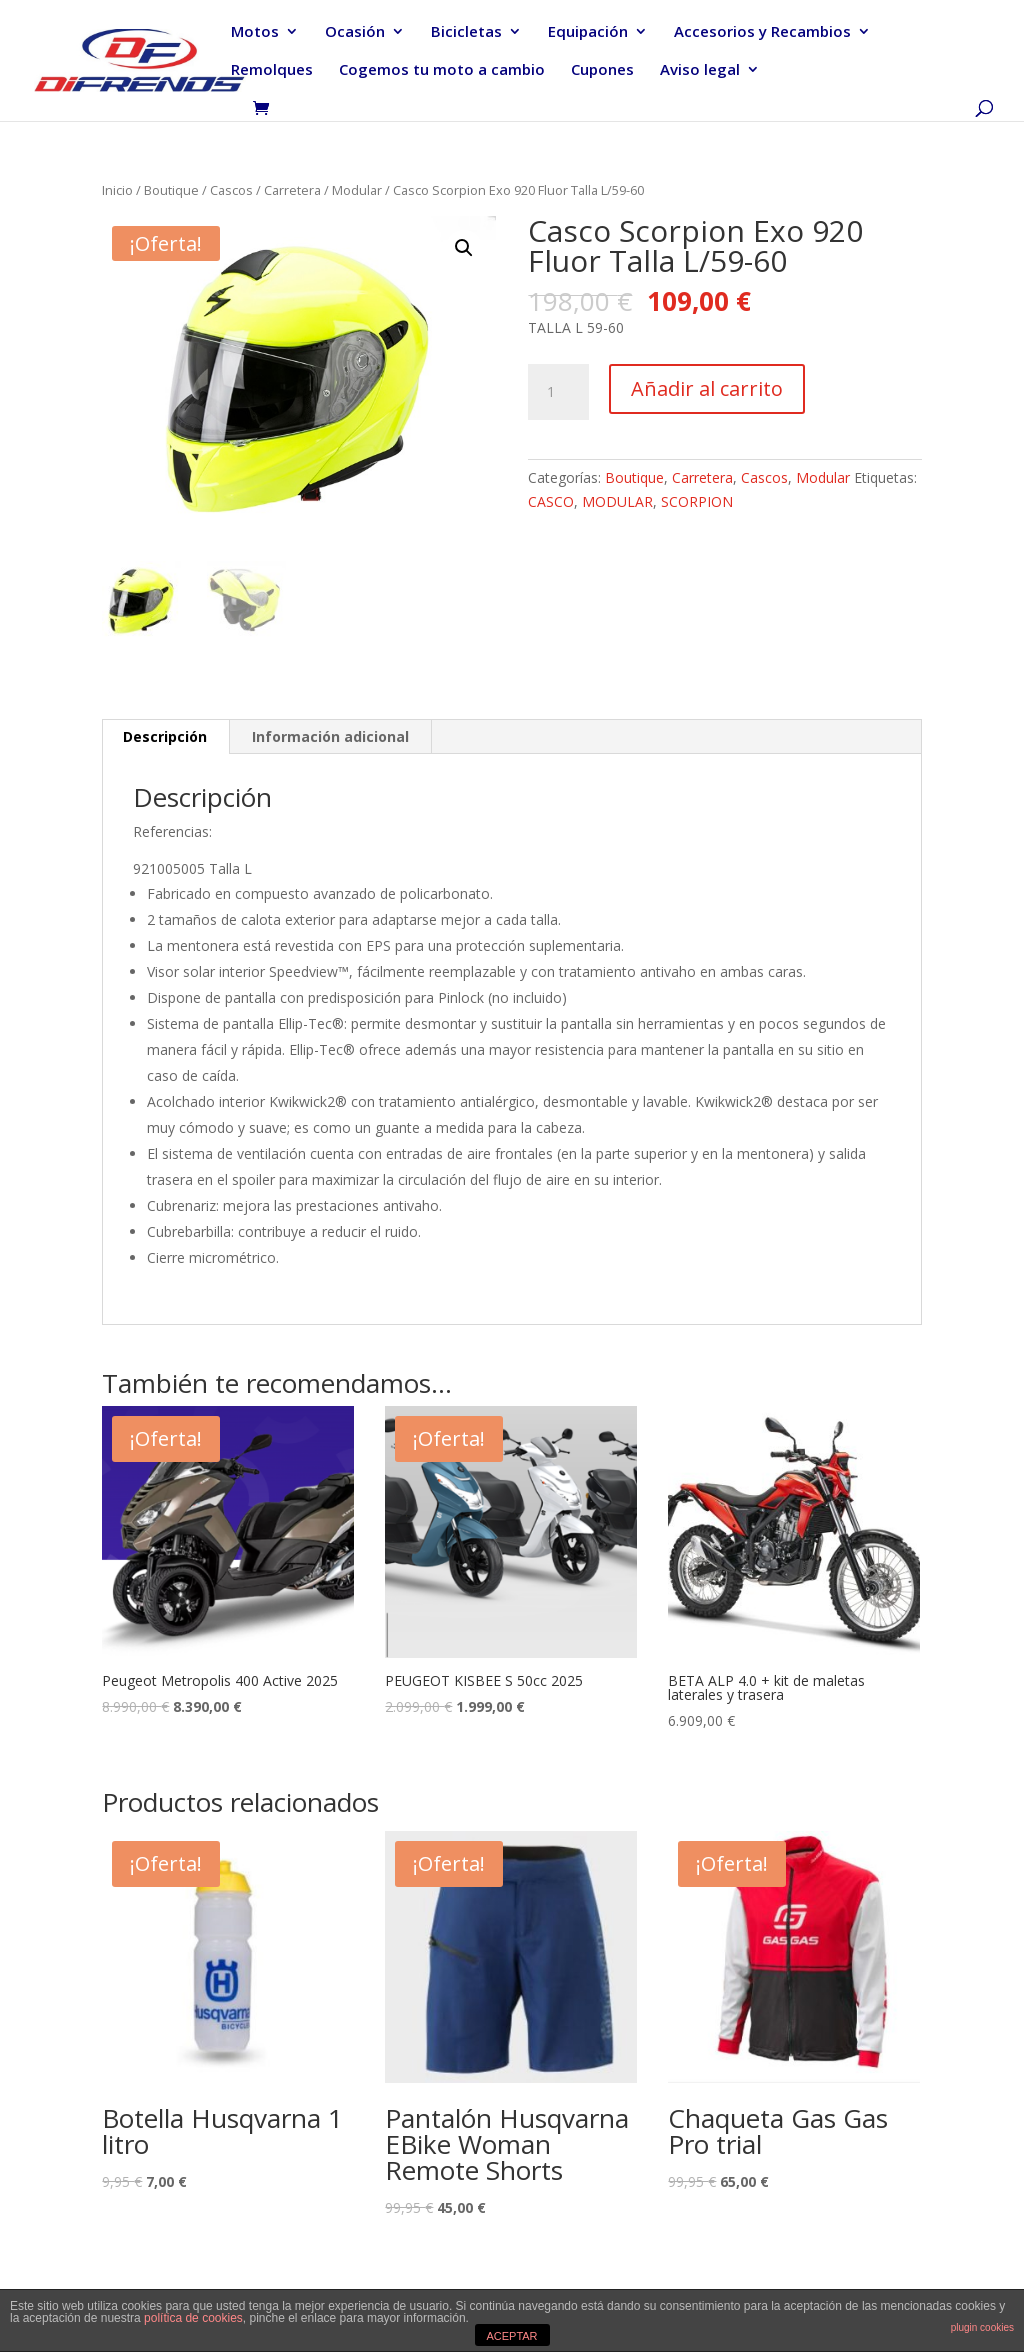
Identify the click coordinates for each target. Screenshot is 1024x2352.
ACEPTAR (511, 2336)
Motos (255, 32)
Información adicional (330, 736)
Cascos (231, 190)
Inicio (117, 190)
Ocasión (355, 32)
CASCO (551, 501)
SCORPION (697, 501)
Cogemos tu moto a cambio (442, 70)
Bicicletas (466, 32)
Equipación (588, 32)
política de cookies (193, 2318)
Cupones (602, 70)
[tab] (165, 737)
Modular (357, 190)
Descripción (165, 736)
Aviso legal (700, 70)
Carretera (292, 190)
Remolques (272, 70)
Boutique (171, 190)
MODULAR (617, 501)
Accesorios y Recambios (762, 32)
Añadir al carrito (707, 388)
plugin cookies (982, 2327)
